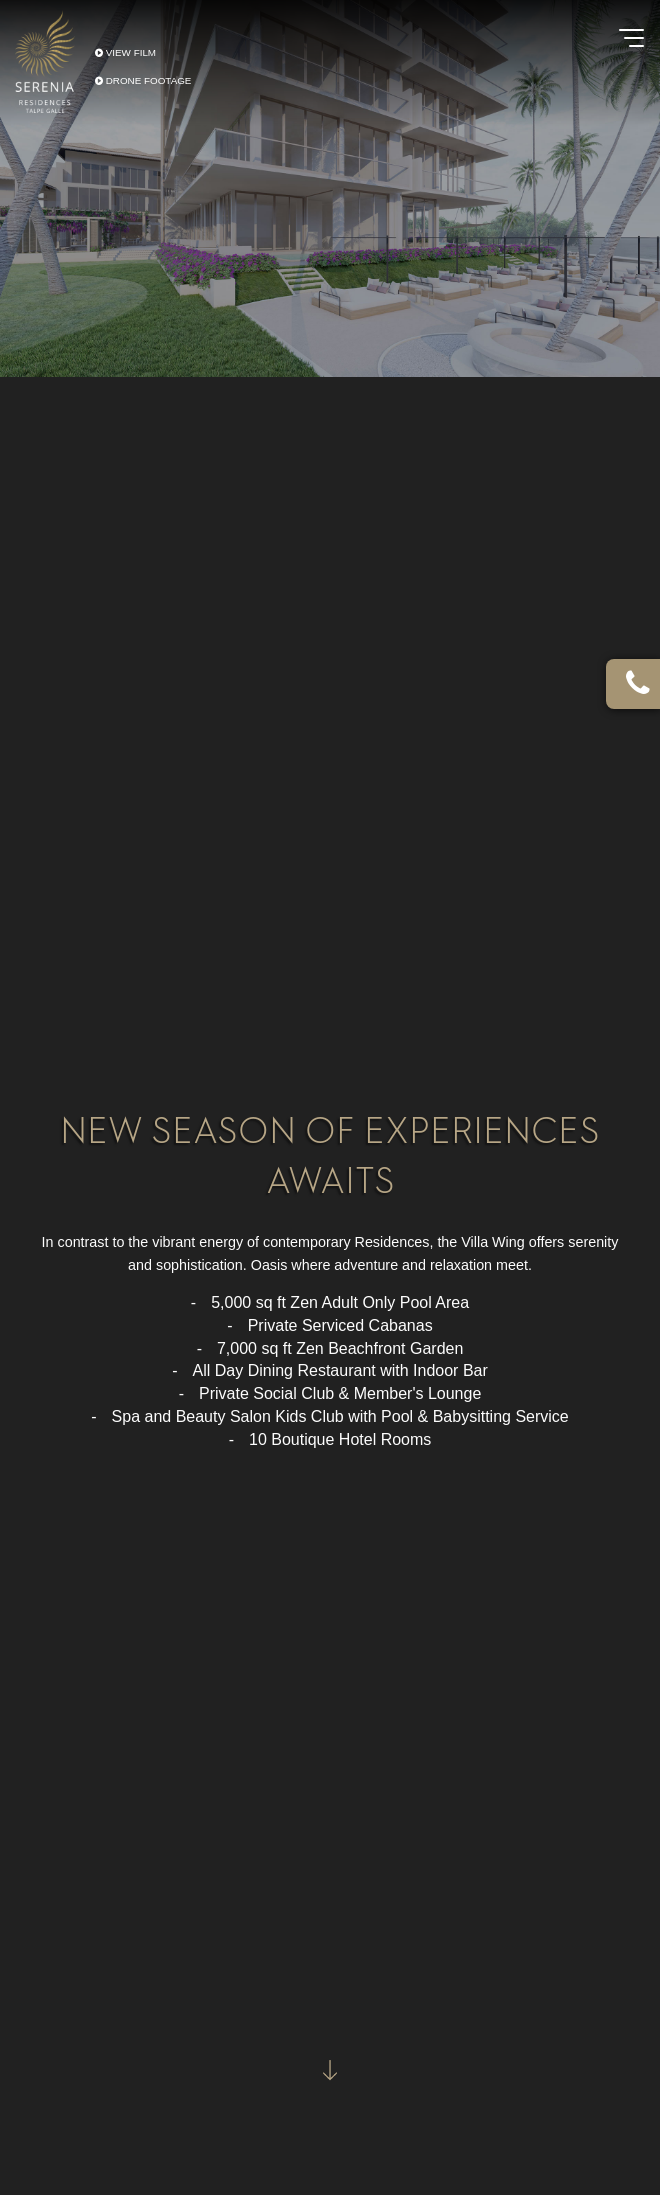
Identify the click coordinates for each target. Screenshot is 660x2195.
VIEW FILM (125, 52)
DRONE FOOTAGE (143, 81)
